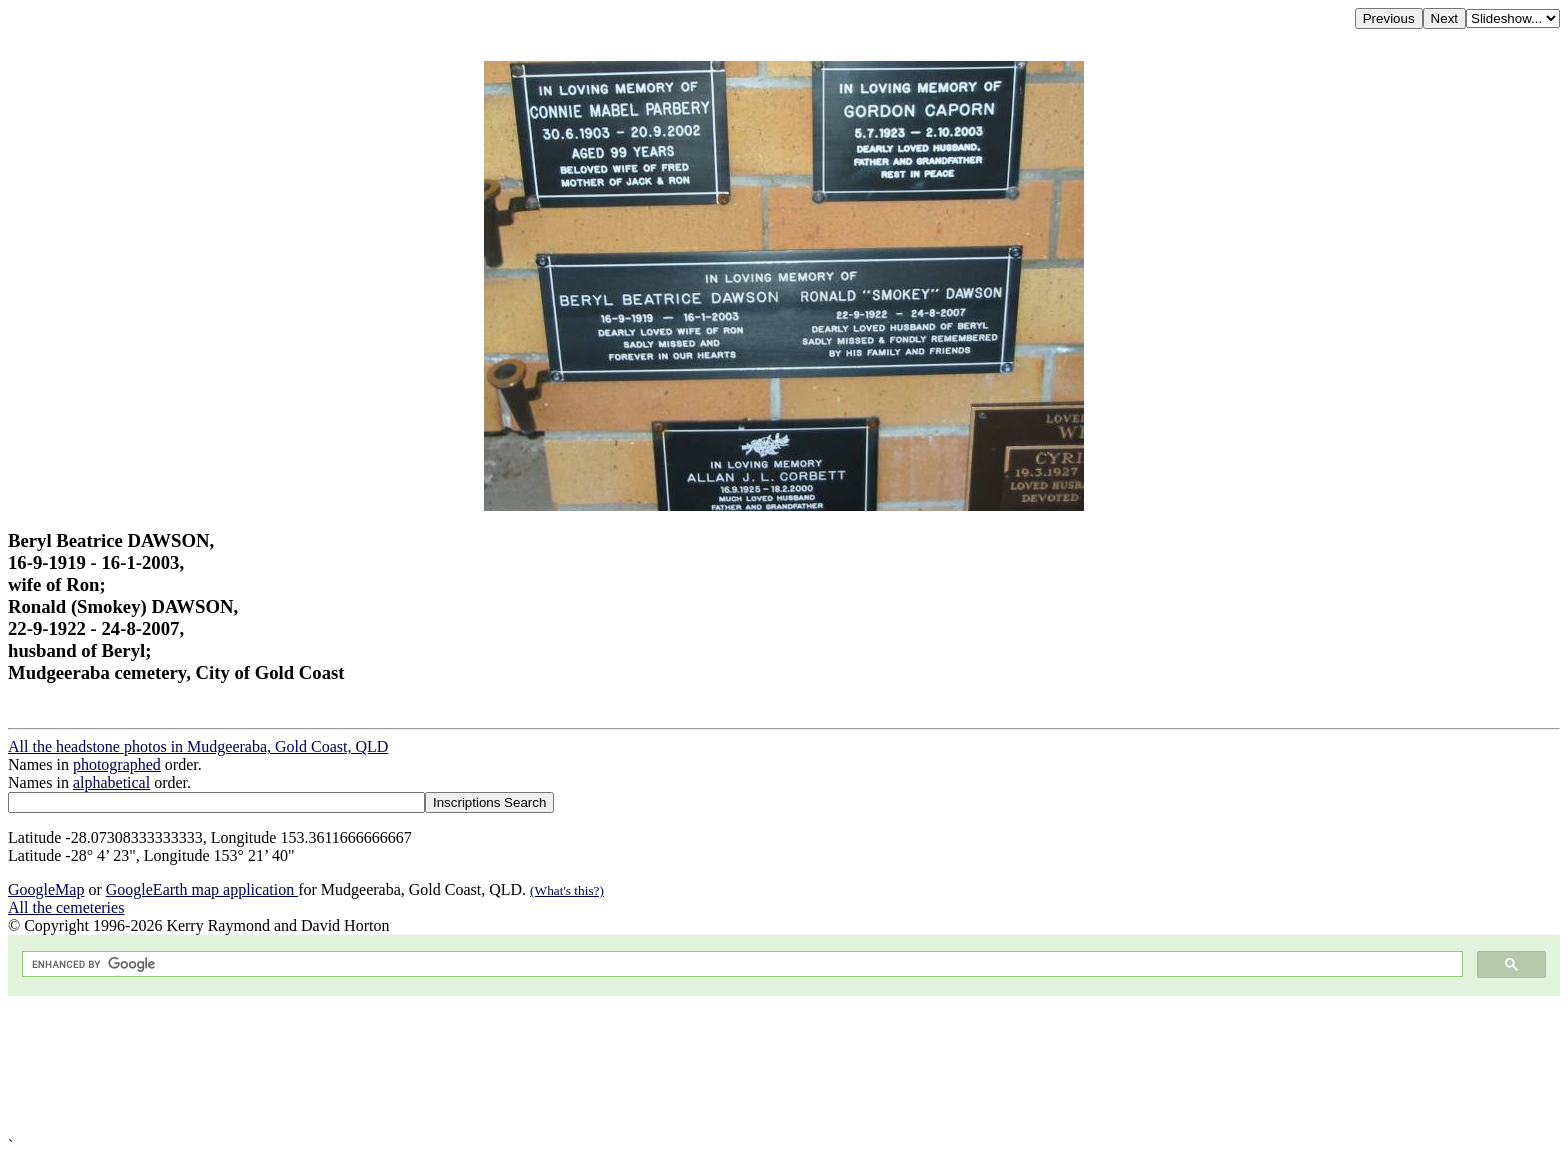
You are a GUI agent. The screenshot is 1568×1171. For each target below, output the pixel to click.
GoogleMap (46, 889)
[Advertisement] (608, 1066)
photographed (117, 764)
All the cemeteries (66, 907)
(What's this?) (567, 890)
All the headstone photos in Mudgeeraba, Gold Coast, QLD (198, 746)
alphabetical (111, 782)
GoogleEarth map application (202, 889)
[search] (740, 964)
